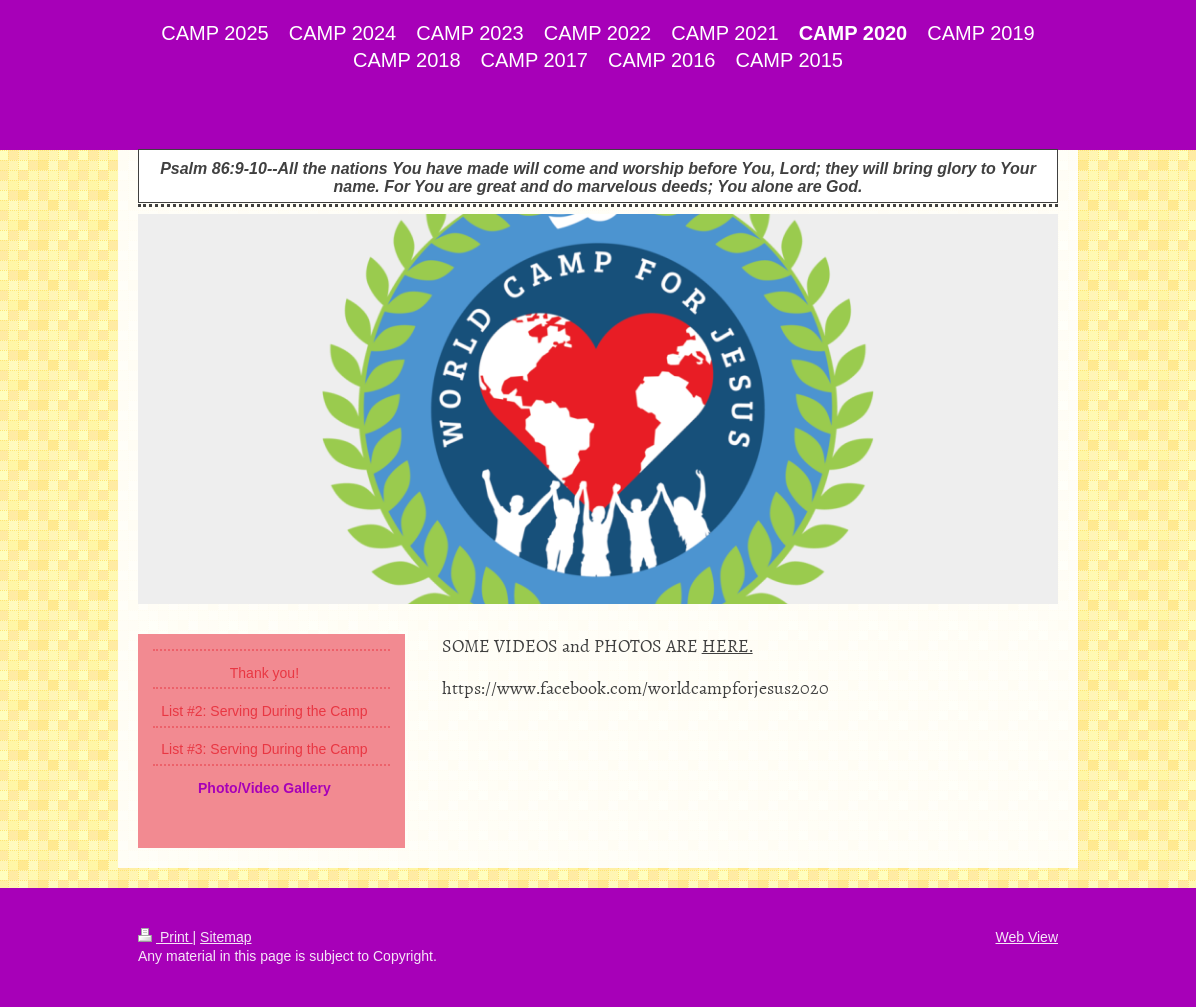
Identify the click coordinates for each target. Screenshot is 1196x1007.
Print (165, 937)
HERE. (727, 645)
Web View (1026, 937)
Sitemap (225, 937)
